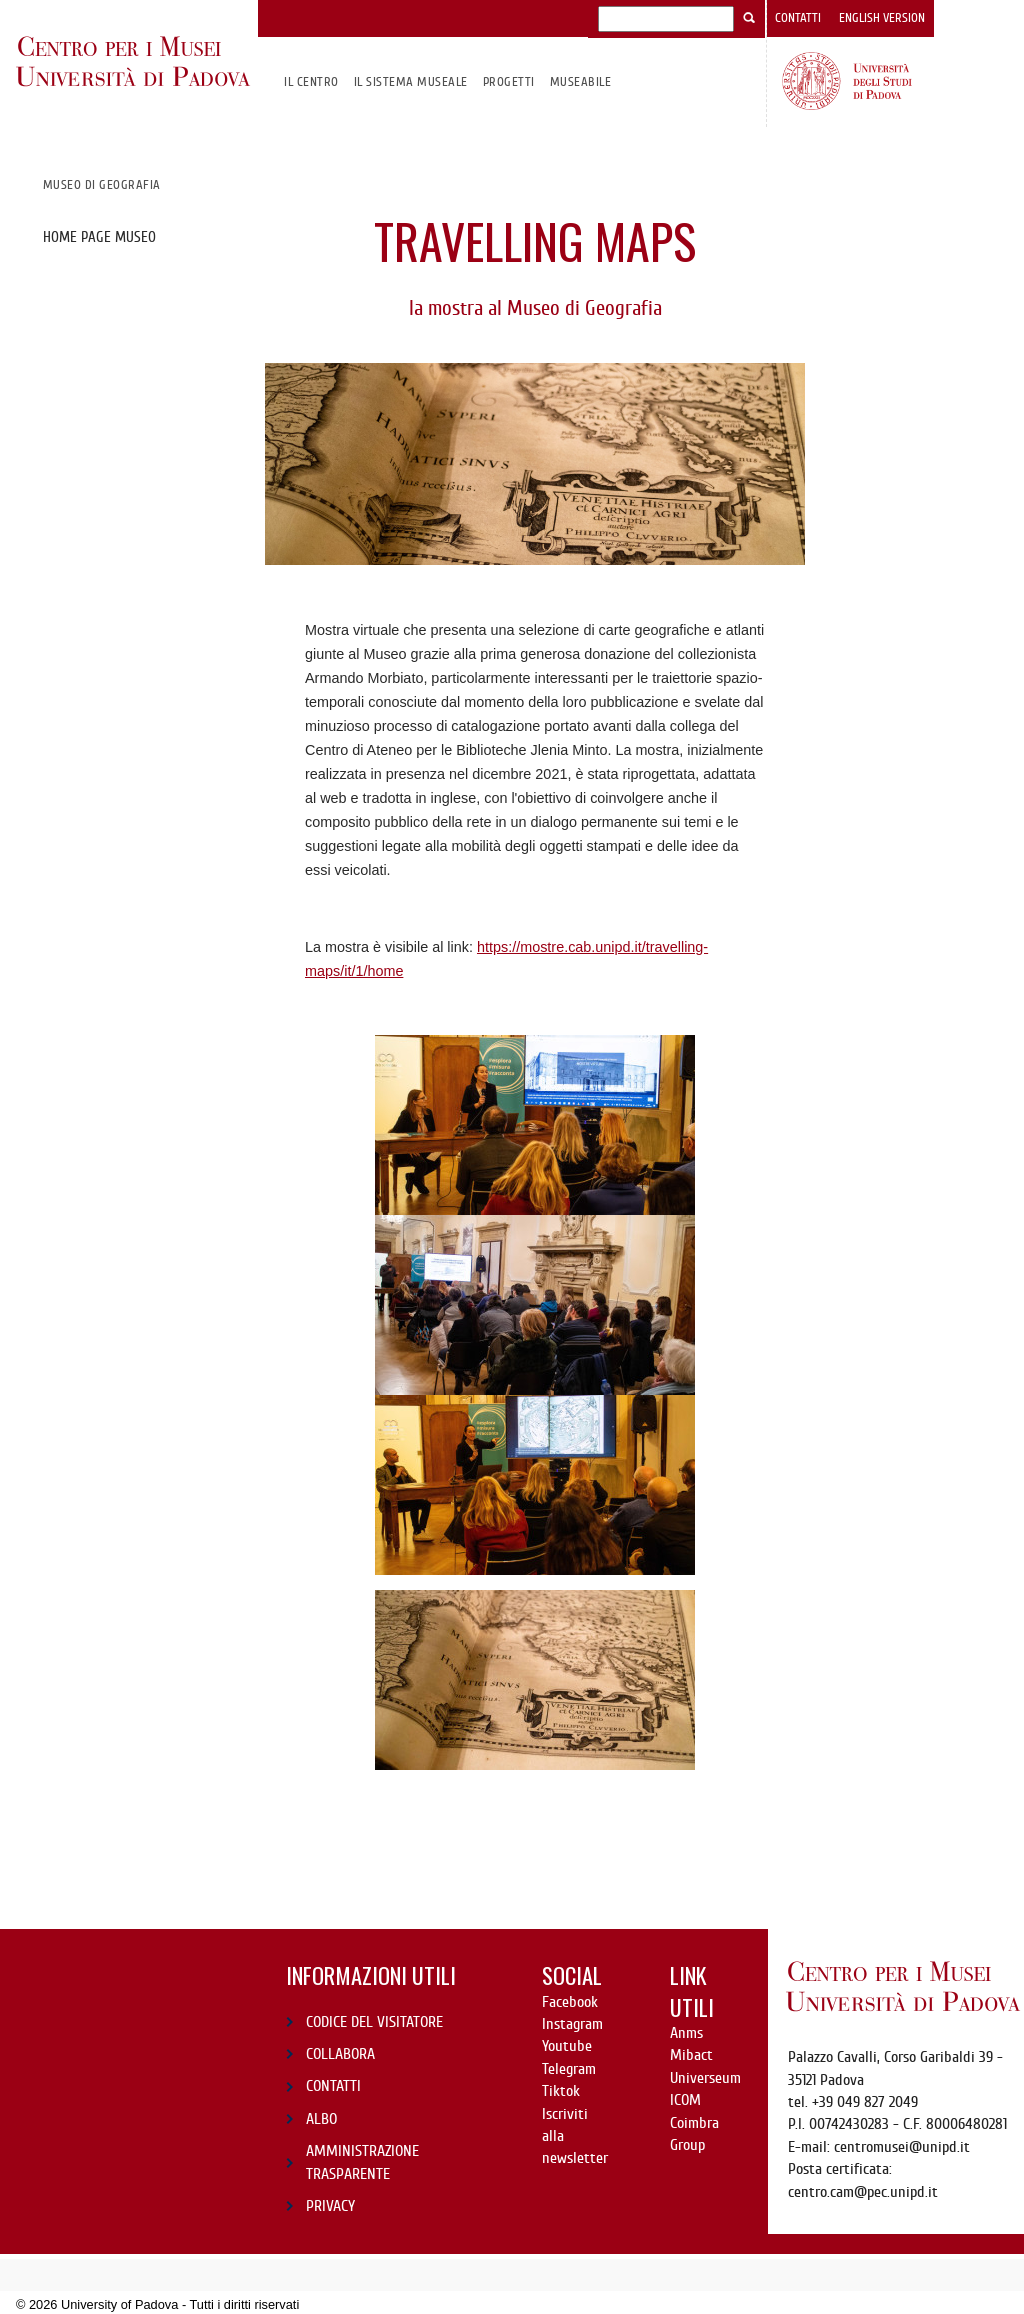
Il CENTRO (311, 81)
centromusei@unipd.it (902, 2147)
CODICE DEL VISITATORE (374, 2022)
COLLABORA (340, 2054)
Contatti (798, 18)
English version (882, 18)
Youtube (567, 2046)
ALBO (321, 2119)
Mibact (691, 2055)
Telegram (569, 2069)
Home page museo (99, 237)
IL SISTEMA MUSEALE (411, 81)
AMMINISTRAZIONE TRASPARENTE (362, 2162)
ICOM (685, 2100)
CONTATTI (333, 2086)
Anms (686, 2033)
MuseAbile (580, 81)
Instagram (572, 2024)
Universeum (705, 2078)
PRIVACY (330, 2206)
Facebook (570, 2002)
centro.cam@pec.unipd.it (863, 2192)
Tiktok (561, 2091)
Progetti (509, 81)
